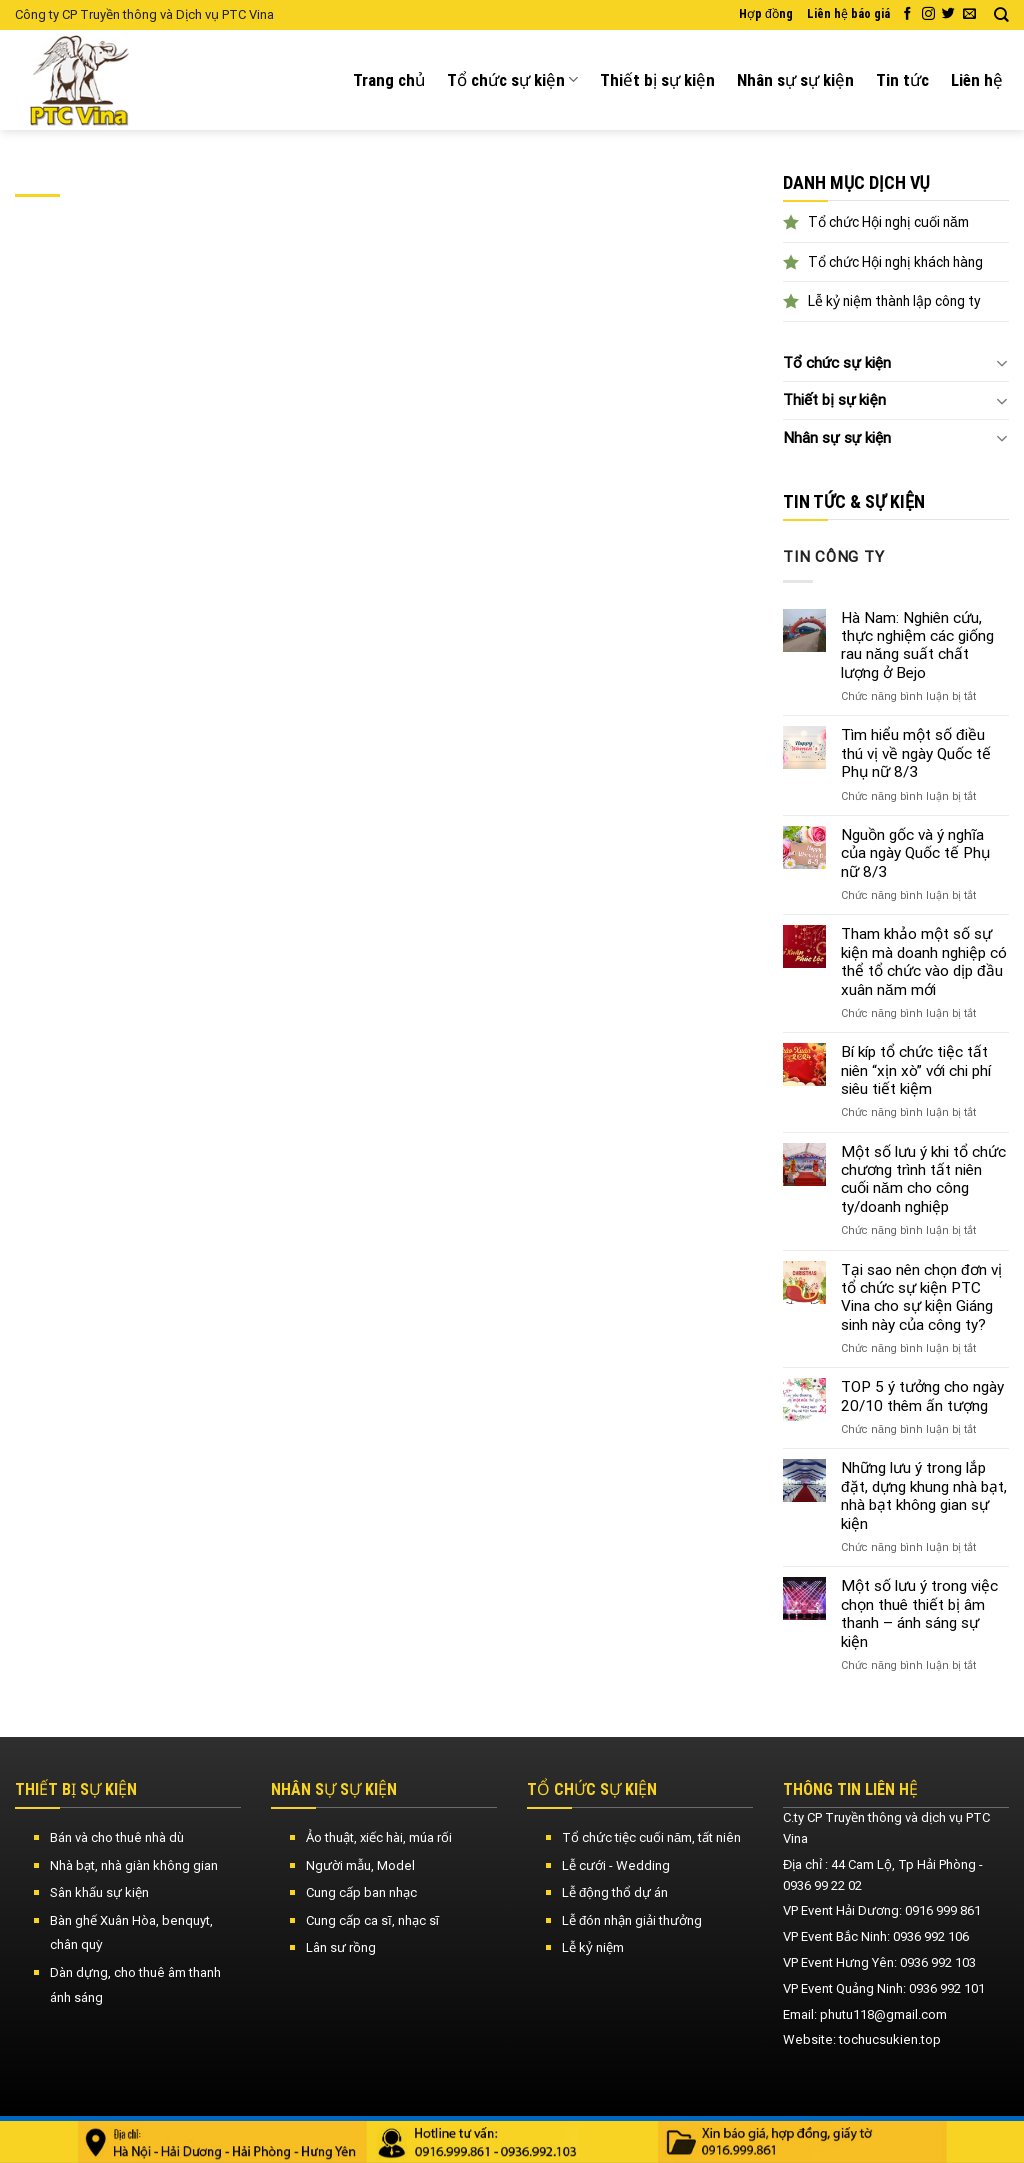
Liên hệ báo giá (848, 14)
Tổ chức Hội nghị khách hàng (895, 262)
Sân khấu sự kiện (99, 1892)
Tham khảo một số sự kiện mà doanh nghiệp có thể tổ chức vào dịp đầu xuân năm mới (924, 961)
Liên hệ (977, 80)
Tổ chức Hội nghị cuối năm (888, 222)
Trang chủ (389, 80)
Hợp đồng (766, 14)
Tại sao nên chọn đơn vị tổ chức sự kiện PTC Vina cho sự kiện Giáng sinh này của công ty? (921, 1297)
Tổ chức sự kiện (512, 80)
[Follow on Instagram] (928, 14)
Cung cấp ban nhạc (361, 1892)
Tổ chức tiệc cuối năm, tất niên (651, 1837)
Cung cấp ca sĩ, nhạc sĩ (372, 1920)
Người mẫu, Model (360, 1865)
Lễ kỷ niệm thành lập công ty (894, 301)
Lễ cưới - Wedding (616, 1865)
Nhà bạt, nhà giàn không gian (134, 1865)
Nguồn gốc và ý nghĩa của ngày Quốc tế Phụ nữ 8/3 (915, 853)
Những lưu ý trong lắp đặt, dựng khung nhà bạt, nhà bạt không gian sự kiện (924, 1495)
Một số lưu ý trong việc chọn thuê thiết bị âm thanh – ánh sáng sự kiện (919, 1613)
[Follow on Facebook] (907, 14)
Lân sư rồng (341, 1947)
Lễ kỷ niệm (593, 1947)
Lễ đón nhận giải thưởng (632, 1920)
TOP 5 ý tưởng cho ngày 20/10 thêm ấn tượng (922, 1396)
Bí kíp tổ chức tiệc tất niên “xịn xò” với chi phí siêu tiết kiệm (916, 1070)
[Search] (1001, 15)
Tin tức (902, 80)
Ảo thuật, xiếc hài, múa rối (379, 1837)
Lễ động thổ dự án (615, 1892)
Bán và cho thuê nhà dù (117, 1837)
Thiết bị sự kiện (657, 80)
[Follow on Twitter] (948, 14)
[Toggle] (1001, 362)
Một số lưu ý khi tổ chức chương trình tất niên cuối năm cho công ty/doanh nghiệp (923, 1179)
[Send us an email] (969, 14)
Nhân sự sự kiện (795, 80)
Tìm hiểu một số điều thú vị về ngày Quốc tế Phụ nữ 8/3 (916, 753)
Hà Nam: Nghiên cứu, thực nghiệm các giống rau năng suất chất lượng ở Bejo (917, 645)
